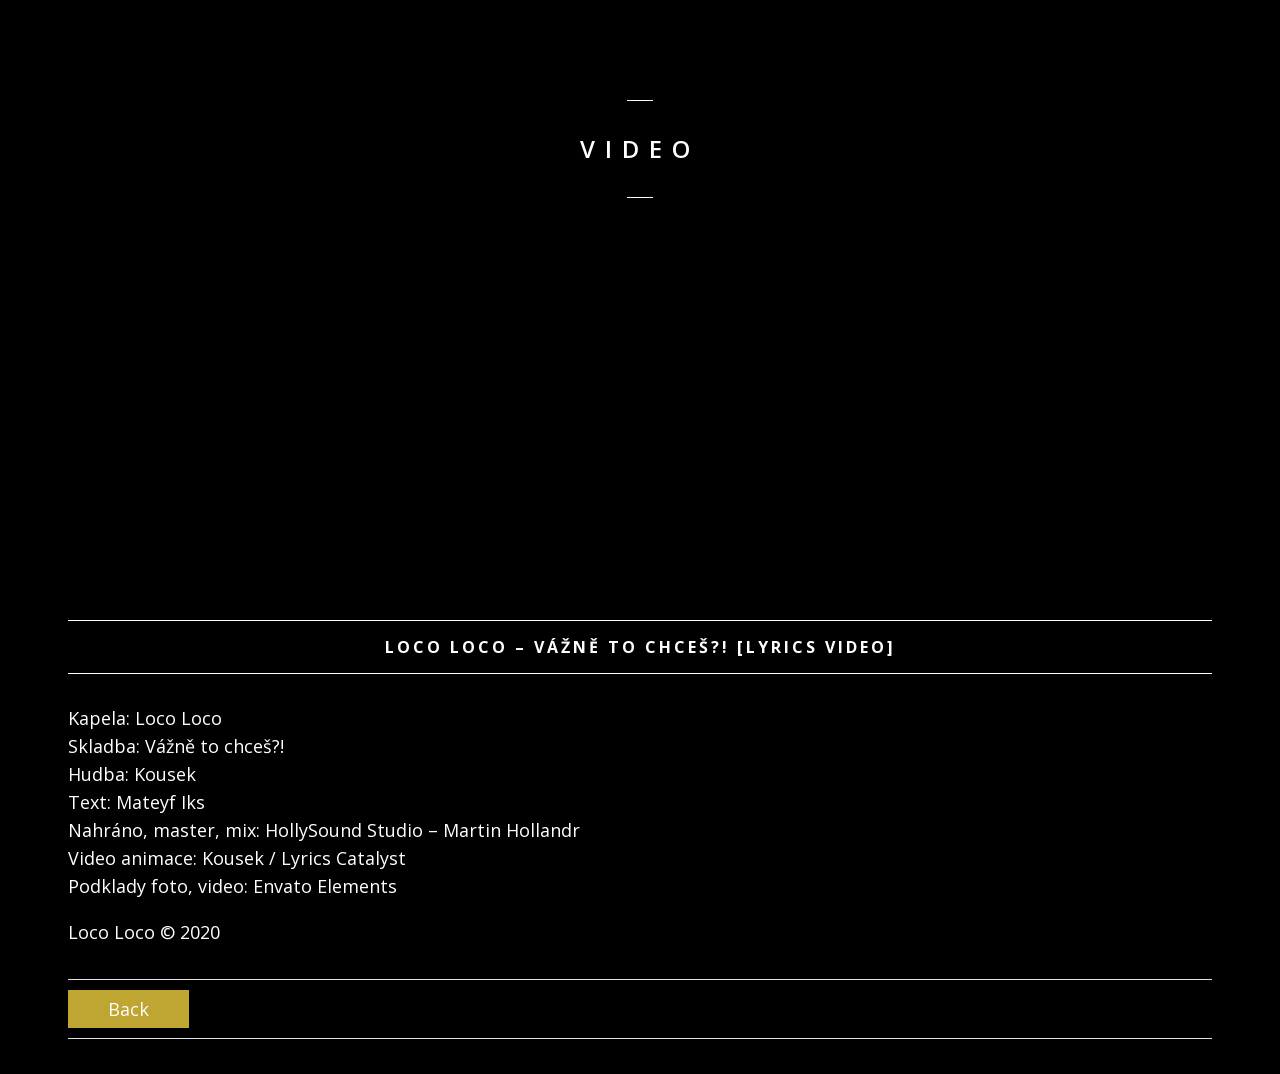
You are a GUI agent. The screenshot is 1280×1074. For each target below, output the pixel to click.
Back (128, 1009)
